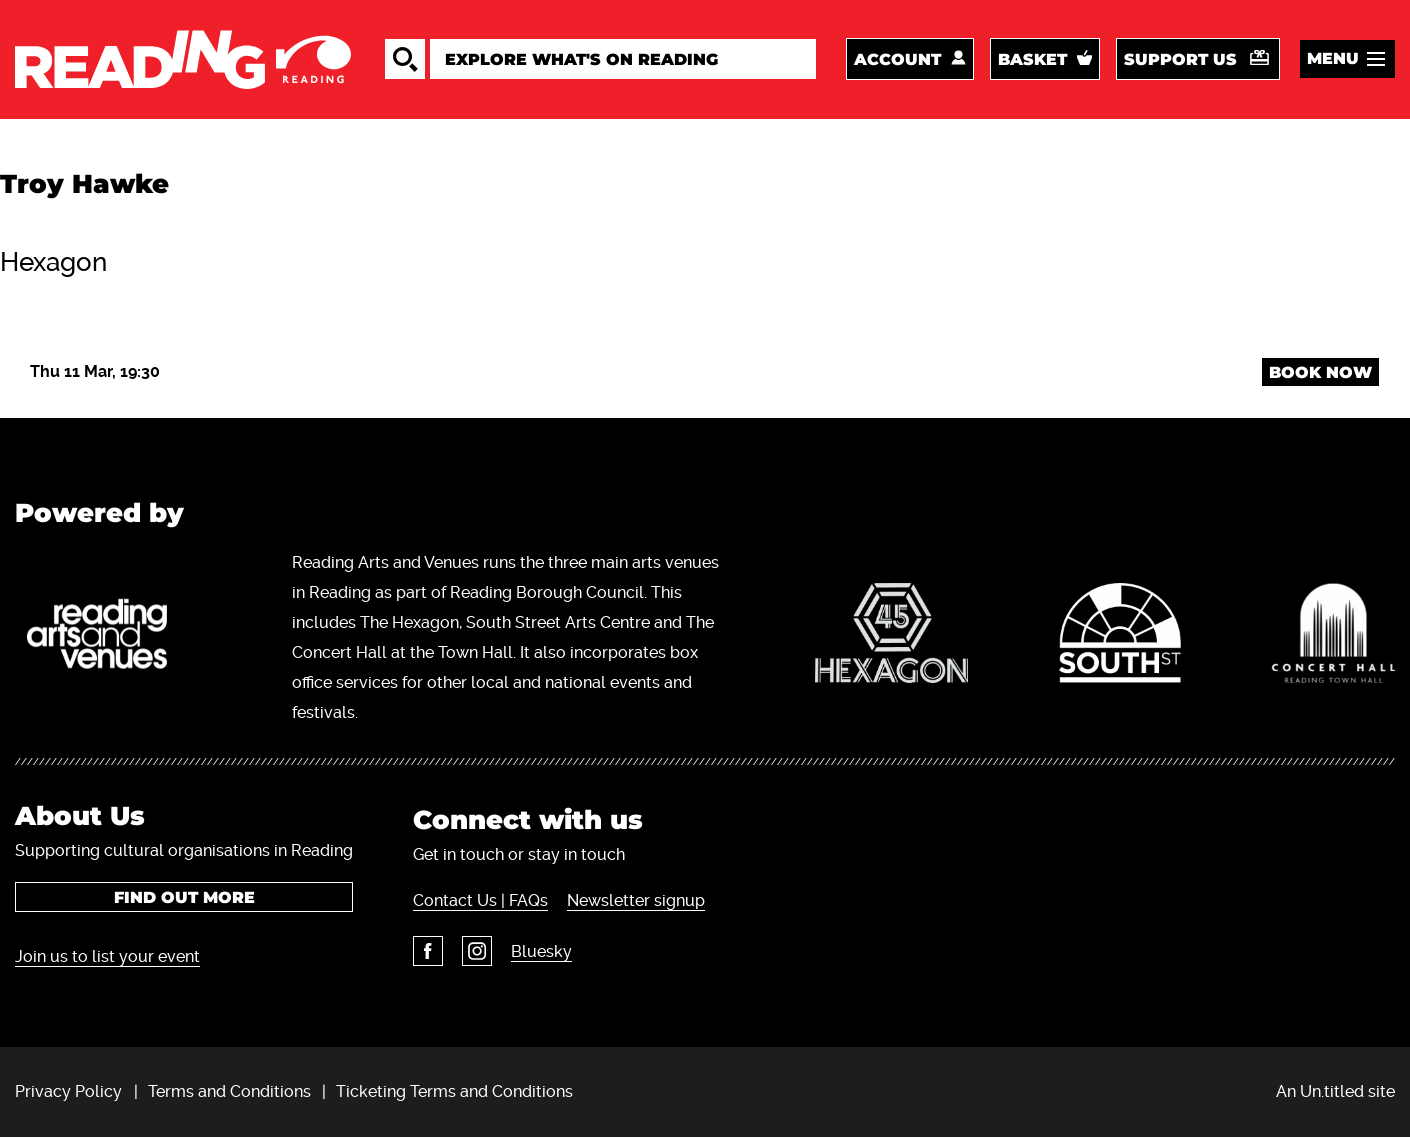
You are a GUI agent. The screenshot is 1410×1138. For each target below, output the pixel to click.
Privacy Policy (68, 1091)
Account (897, 59)
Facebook (428, 951)
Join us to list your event (107, 956)
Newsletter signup (636, 900)
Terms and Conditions (229, 1091)
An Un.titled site (1335, 1091)
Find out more (184, 897)
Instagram (477, 951)
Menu (1333, 58)
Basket (1032, 59)
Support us (1180, 59)
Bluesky (541, 951)
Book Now (1320, 372)
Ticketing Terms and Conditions (454, 1091)
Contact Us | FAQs (480, 900)
